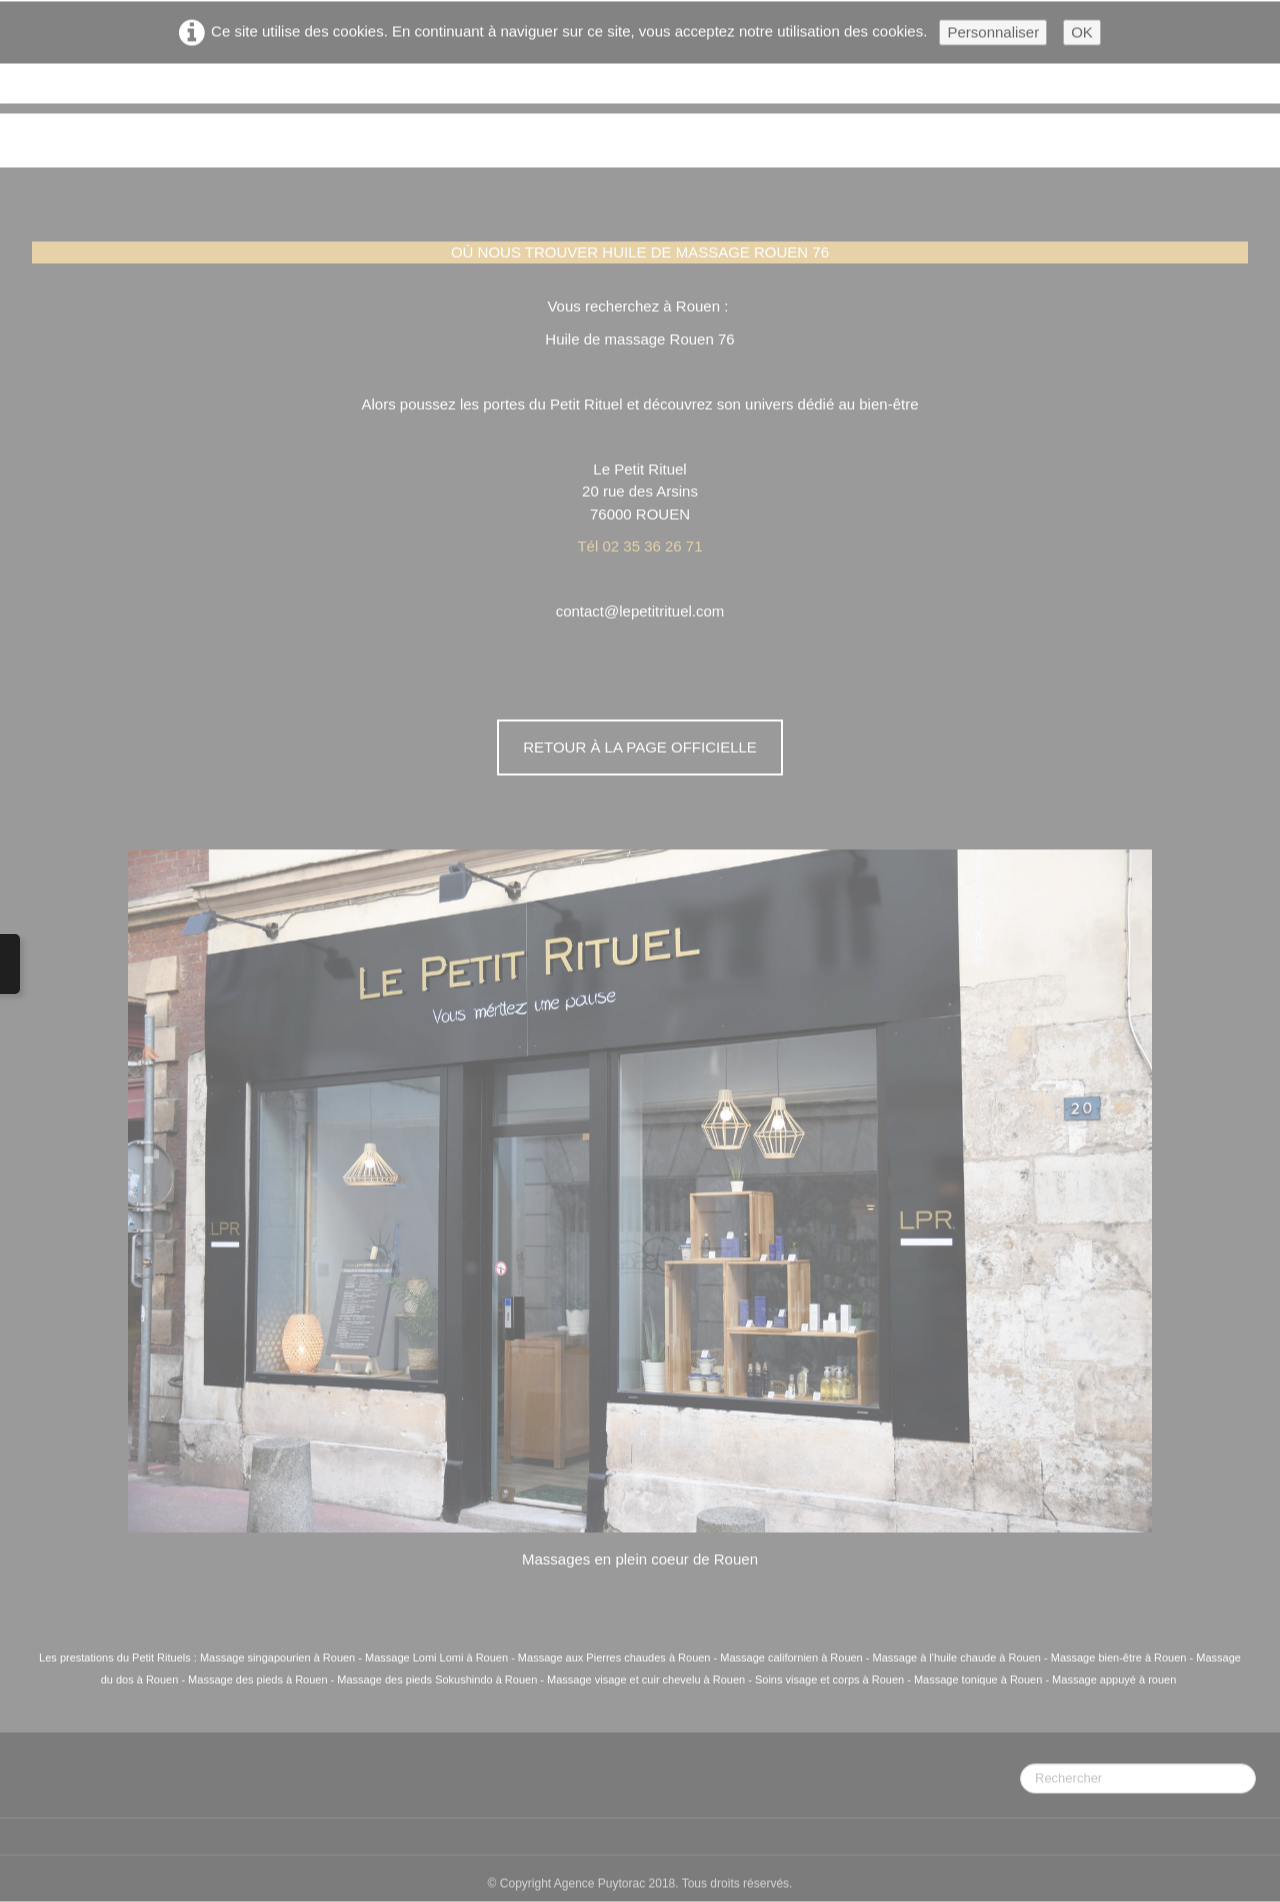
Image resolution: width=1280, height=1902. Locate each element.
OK (1082, 32)
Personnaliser (993, 32)
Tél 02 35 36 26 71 (639, 546)
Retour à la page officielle (640, 747)
